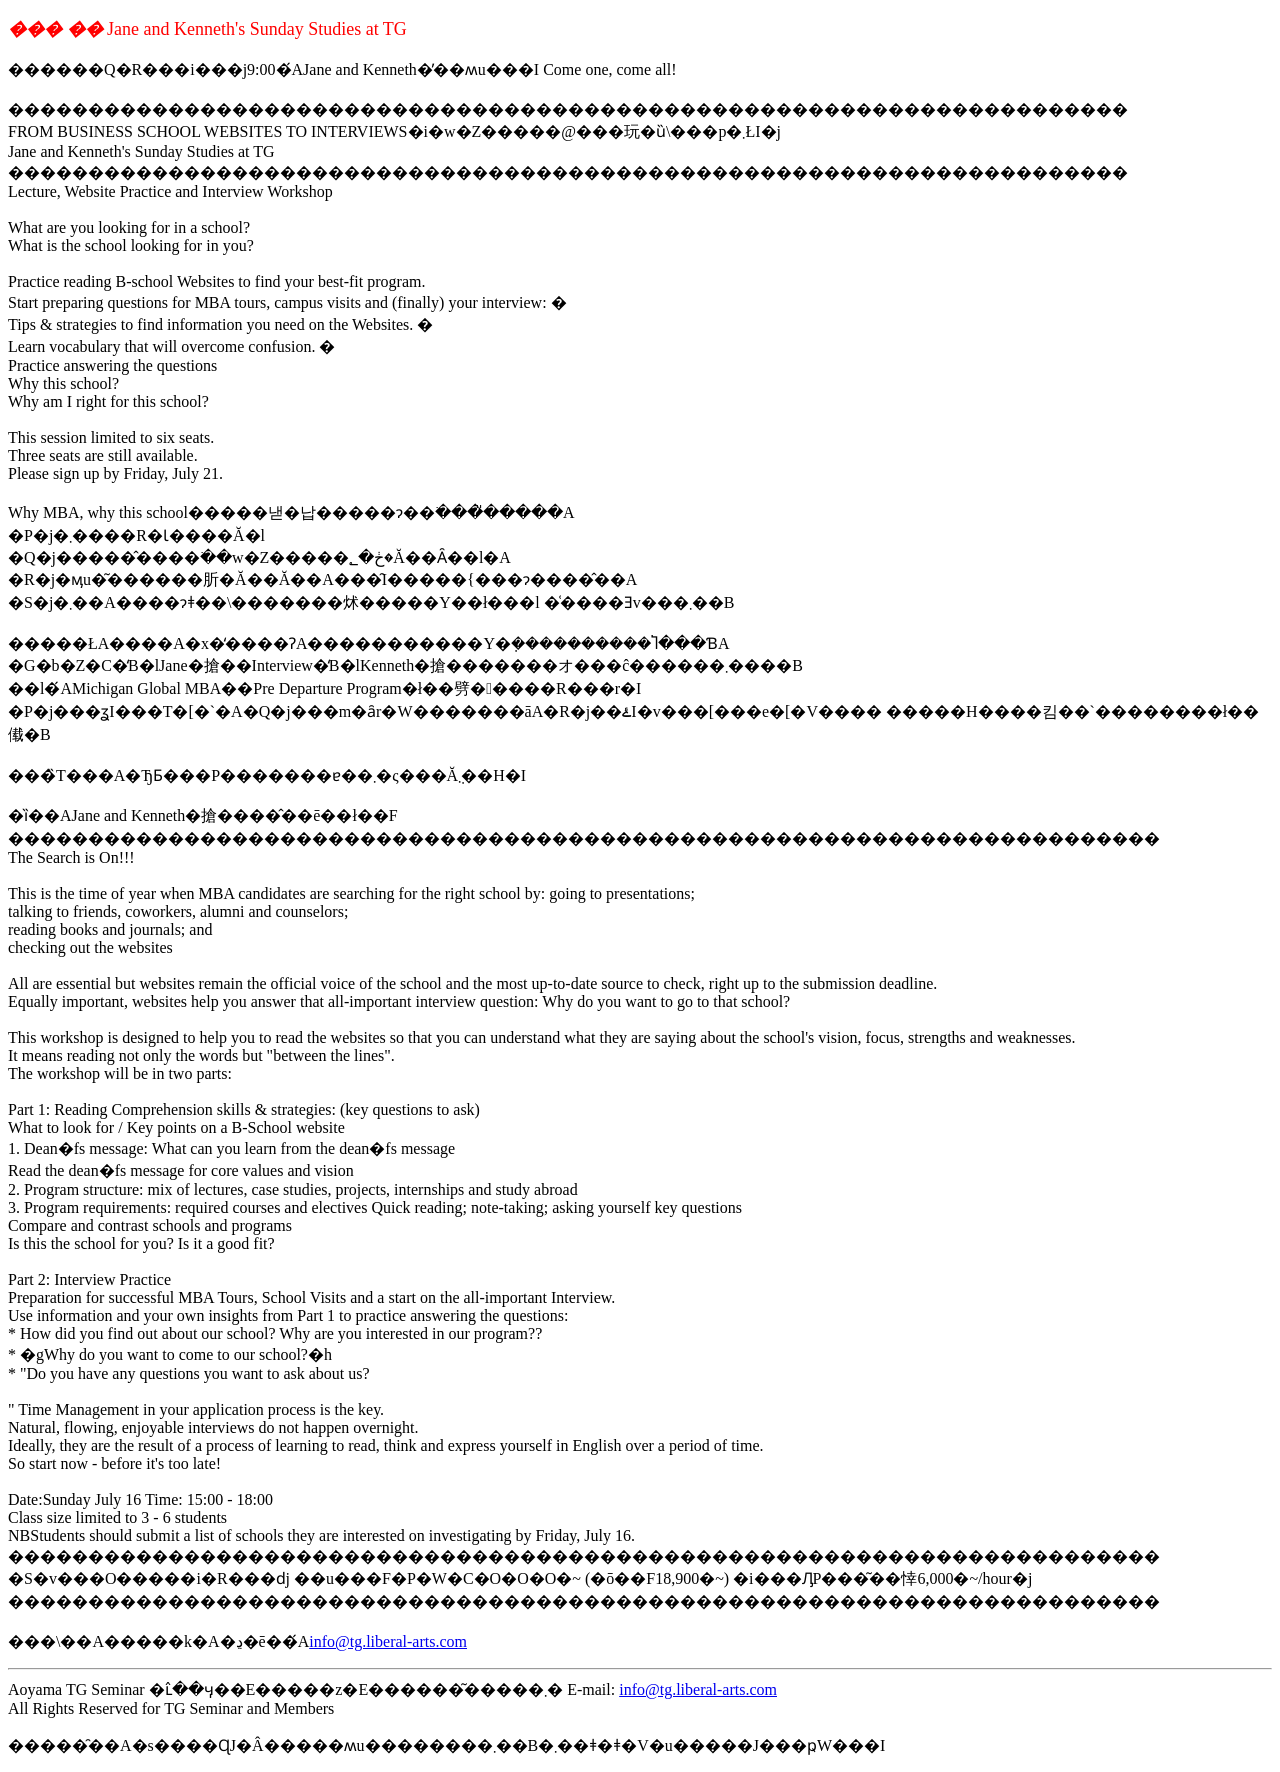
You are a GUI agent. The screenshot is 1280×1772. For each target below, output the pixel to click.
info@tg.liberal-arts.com (388, 1641)
